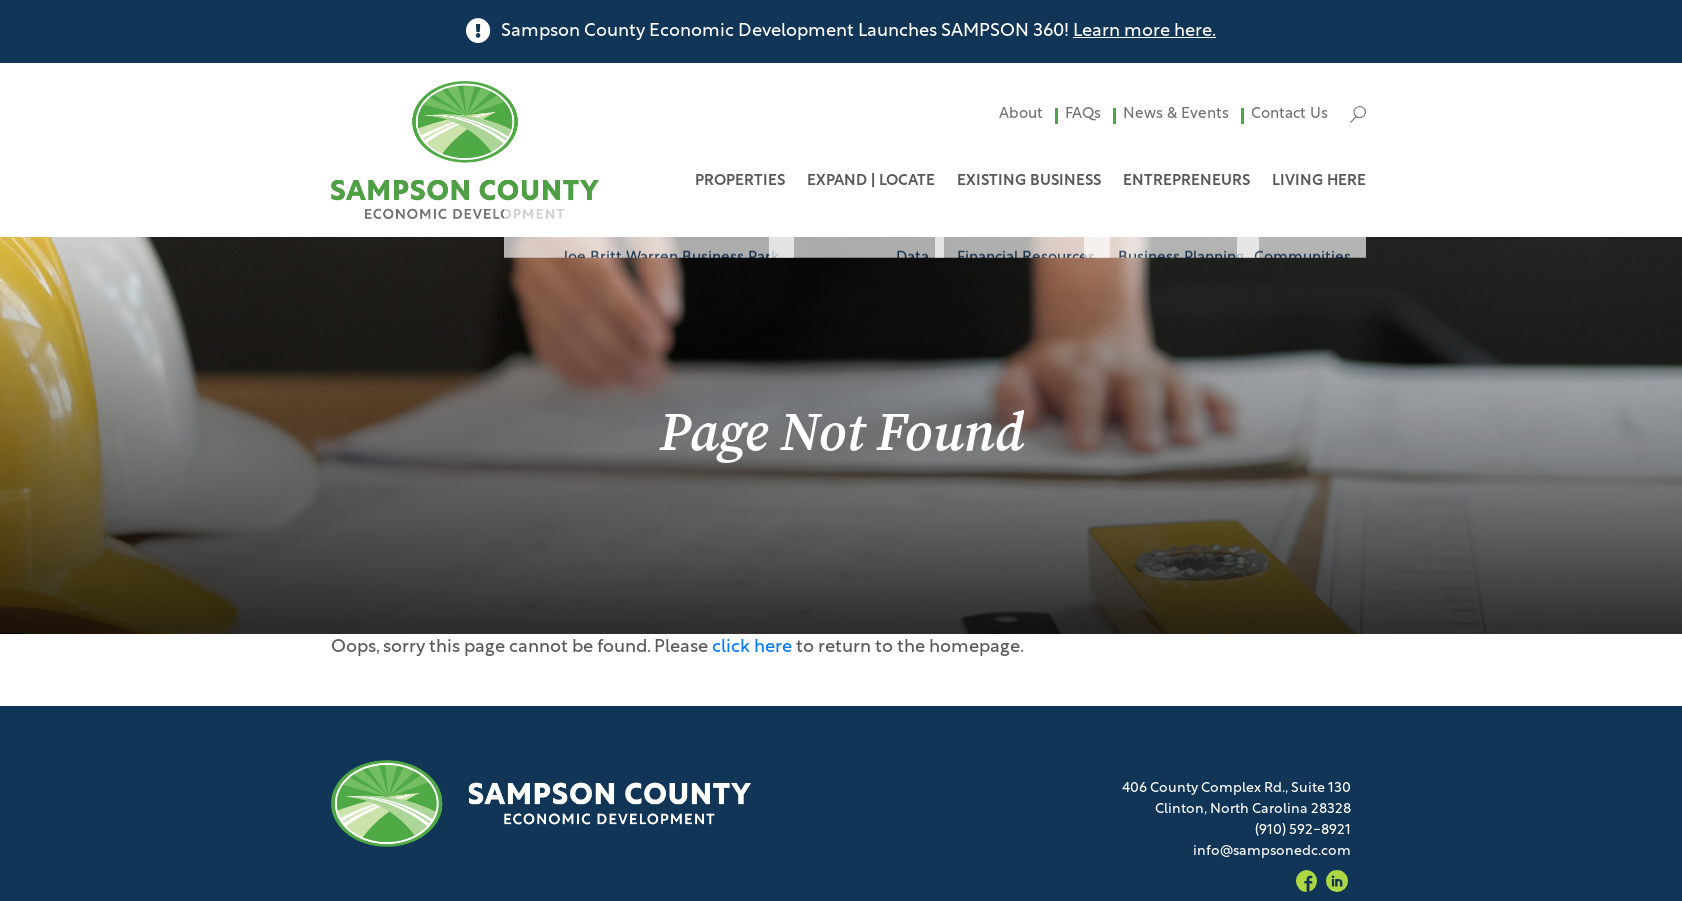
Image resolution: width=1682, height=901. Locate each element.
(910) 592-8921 (1303, 830)
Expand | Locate (871, 181)
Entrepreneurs (1186, 181)
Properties (740, 181)
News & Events (1176, 114)
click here (752, 647)
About (1021, 114)
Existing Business (1029, 181)
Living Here (1319, 181)
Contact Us (1289, 114)
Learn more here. (1144, 31)
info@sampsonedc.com (1272, 851)
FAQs (1083, 114)
